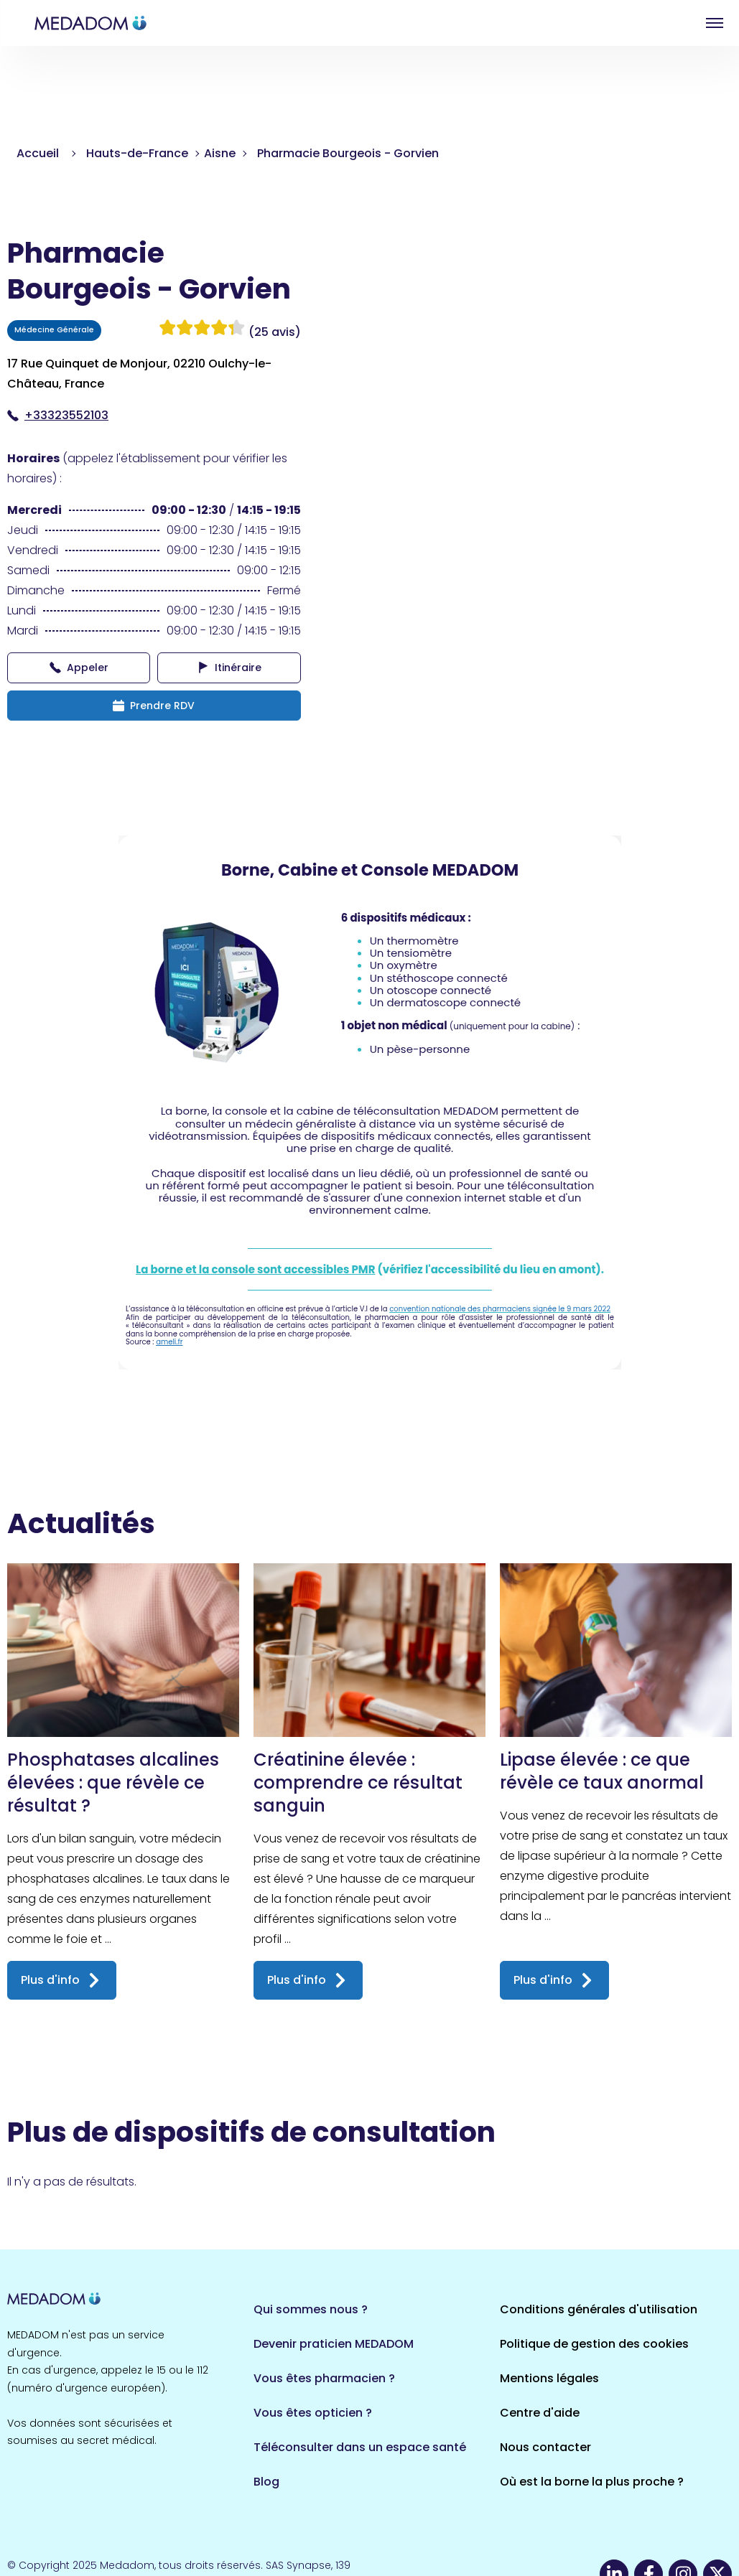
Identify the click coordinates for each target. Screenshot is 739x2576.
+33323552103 (57, 415)
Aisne (220, 153)
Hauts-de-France (137, 153)
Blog (266, 2481)
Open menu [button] (714, 23)
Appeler (79, 667)
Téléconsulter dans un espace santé (360, 2447)
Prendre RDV (154, 705)
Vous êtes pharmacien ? (324, 2378)
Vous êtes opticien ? (313, 2412)
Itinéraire (229, 667)
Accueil (38, 153)
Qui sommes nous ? (311, 2309)
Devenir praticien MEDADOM (334, 2344)
